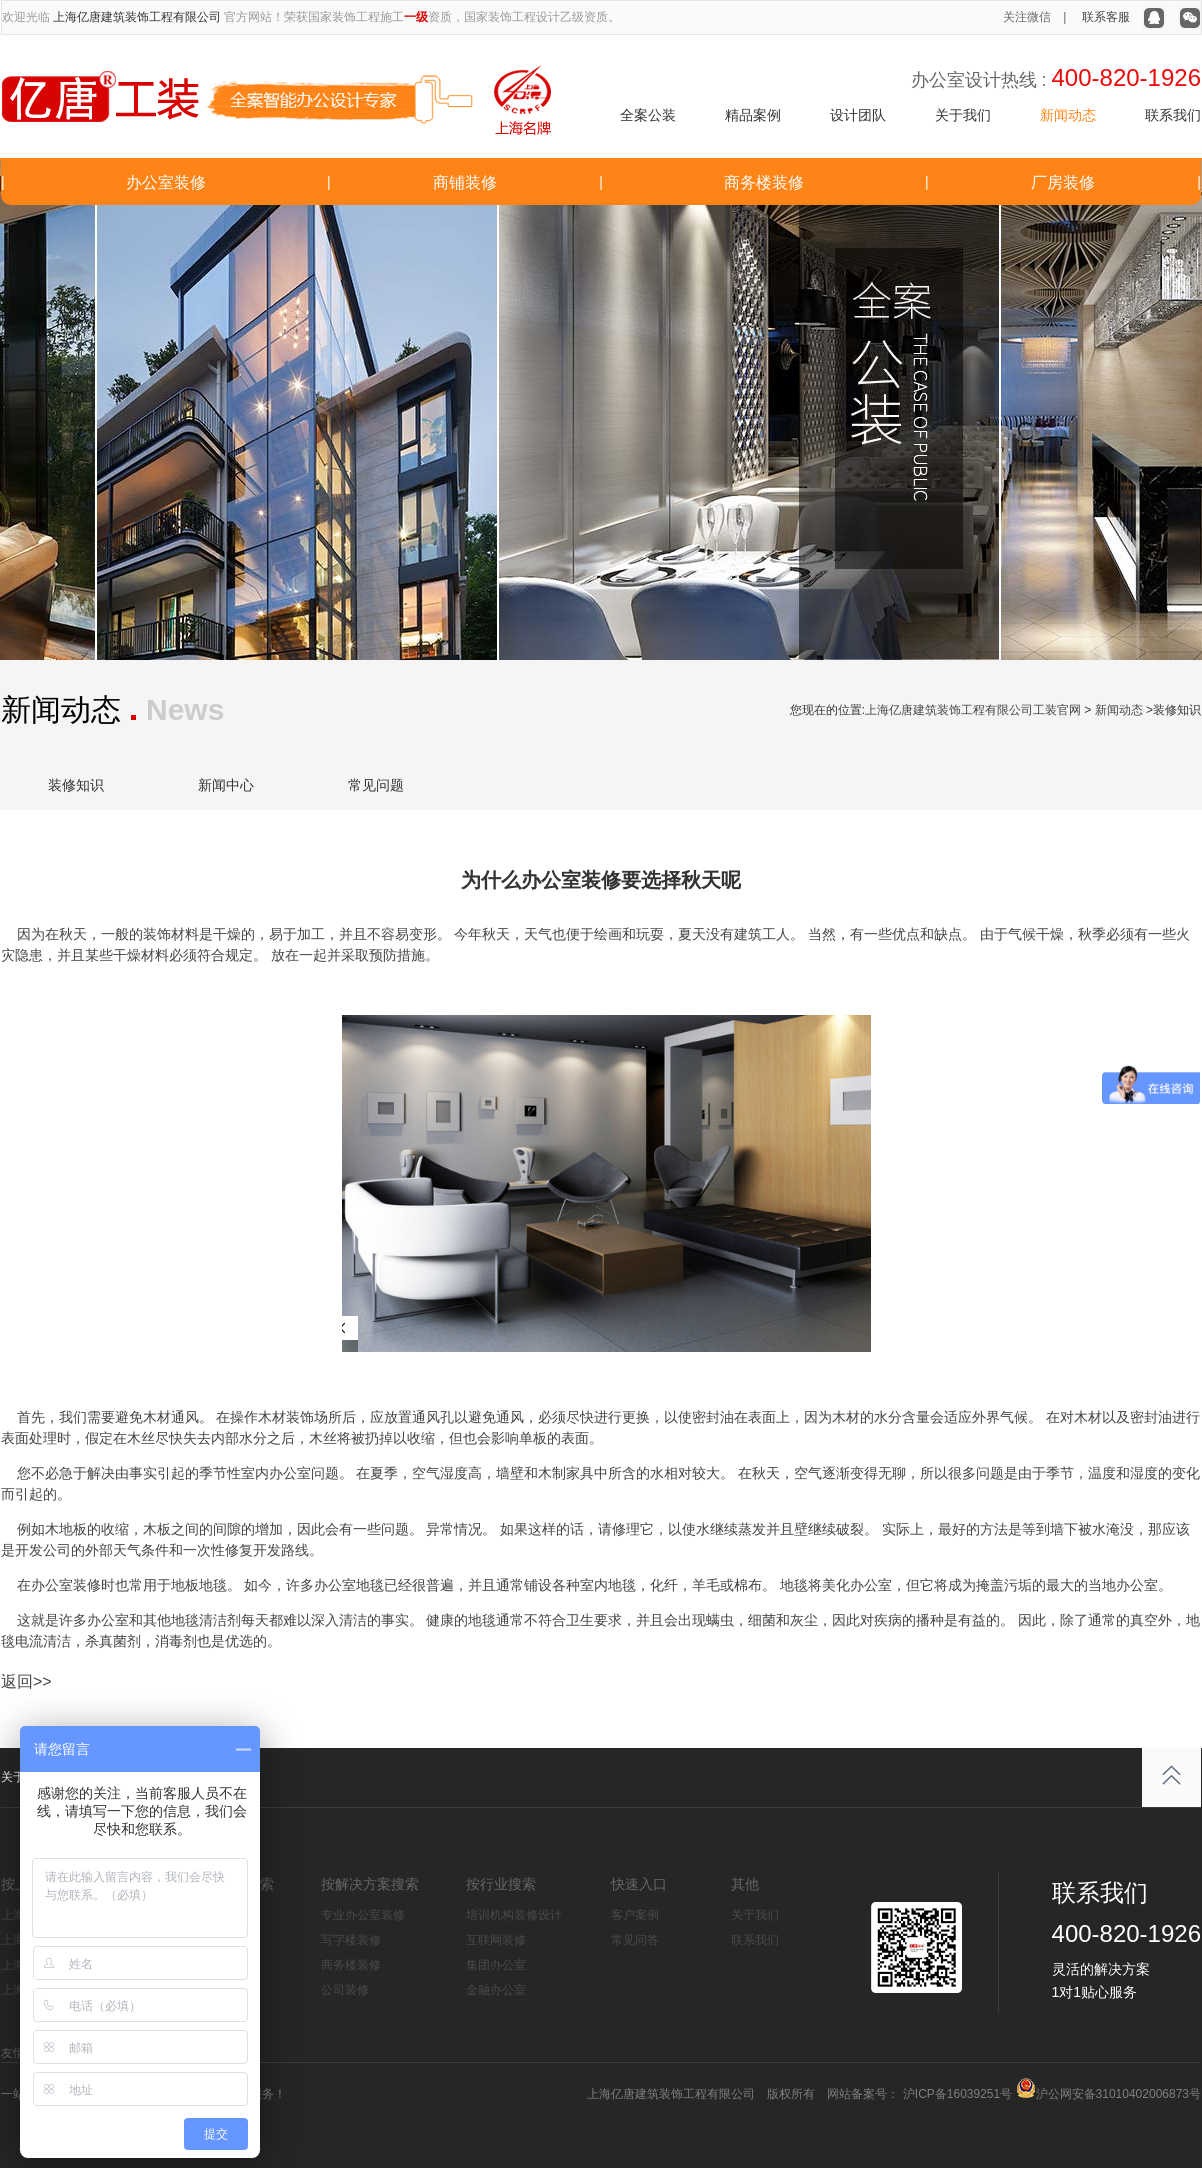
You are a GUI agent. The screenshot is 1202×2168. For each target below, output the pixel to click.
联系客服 (1106, 17)
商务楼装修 (764, 182)
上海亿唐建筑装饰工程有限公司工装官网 (973, 710)
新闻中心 (226, 785)
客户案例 (635, 1915)
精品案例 (753, 115)
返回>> (26, 1681)
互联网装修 (496, 1940)
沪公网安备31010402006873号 (1118, 2094)
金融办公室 (496, 1990)
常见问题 (376, 785)
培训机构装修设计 (514, 1915)
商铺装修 (465, 182)
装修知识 (76, 785)
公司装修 (345, 1990)
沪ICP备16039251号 (955, 2094)
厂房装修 (1063, 182)
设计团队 (858, 115)
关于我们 (963, 115)
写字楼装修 (351, 1940)
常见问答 (635, 1940)
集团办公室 (496, 1965)
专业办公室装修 (363, 1915)
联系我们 (1173, 115)
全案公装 (648, 115)
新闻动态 (1068, 115)
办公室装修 (166, 182)
